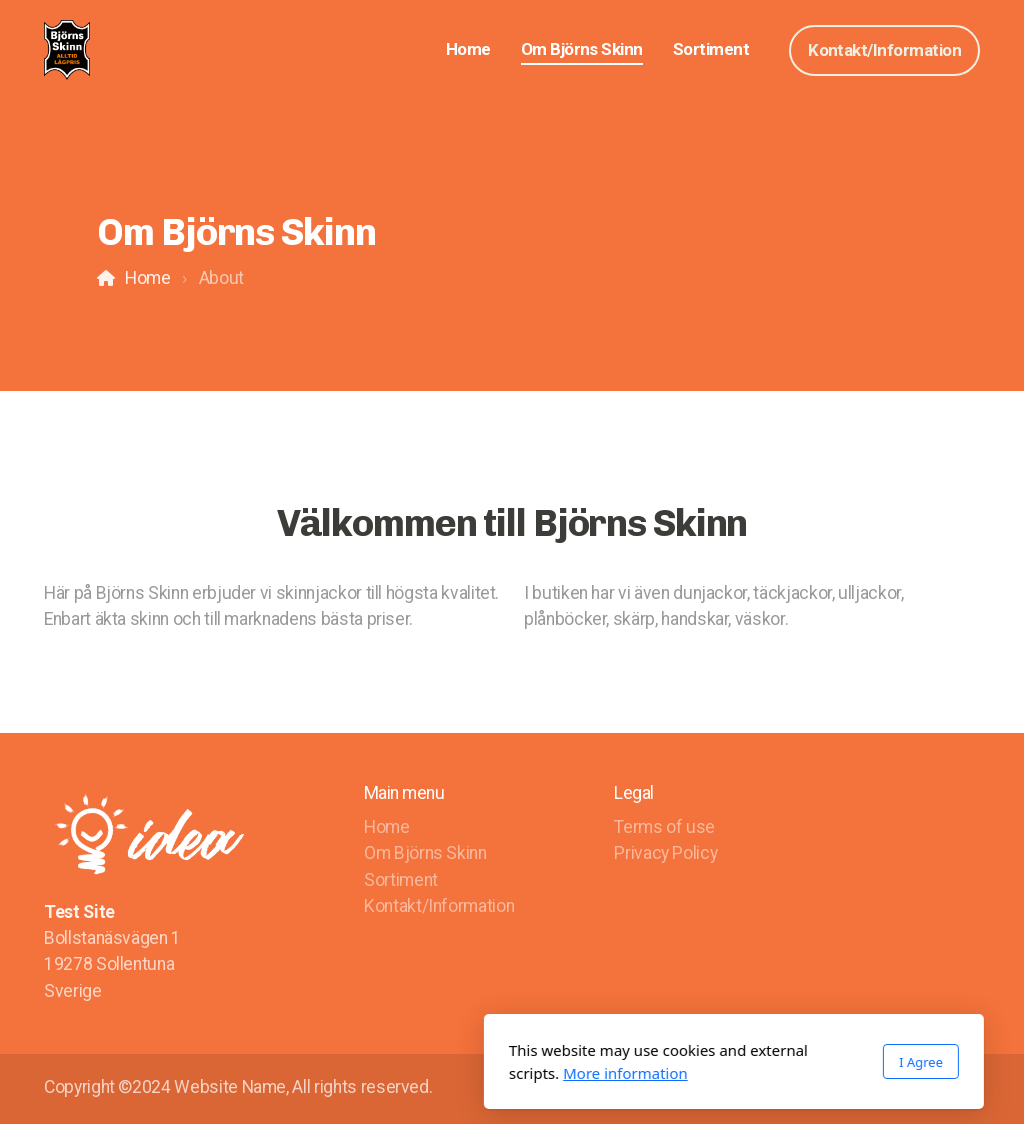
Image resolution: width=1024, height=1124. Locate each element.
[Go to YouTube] (965, 1089)
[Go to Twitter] (935, 1089)
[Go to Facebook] (905, 1089)
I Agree (699, 1062)
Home (148, 278)
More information (403, 1073)
